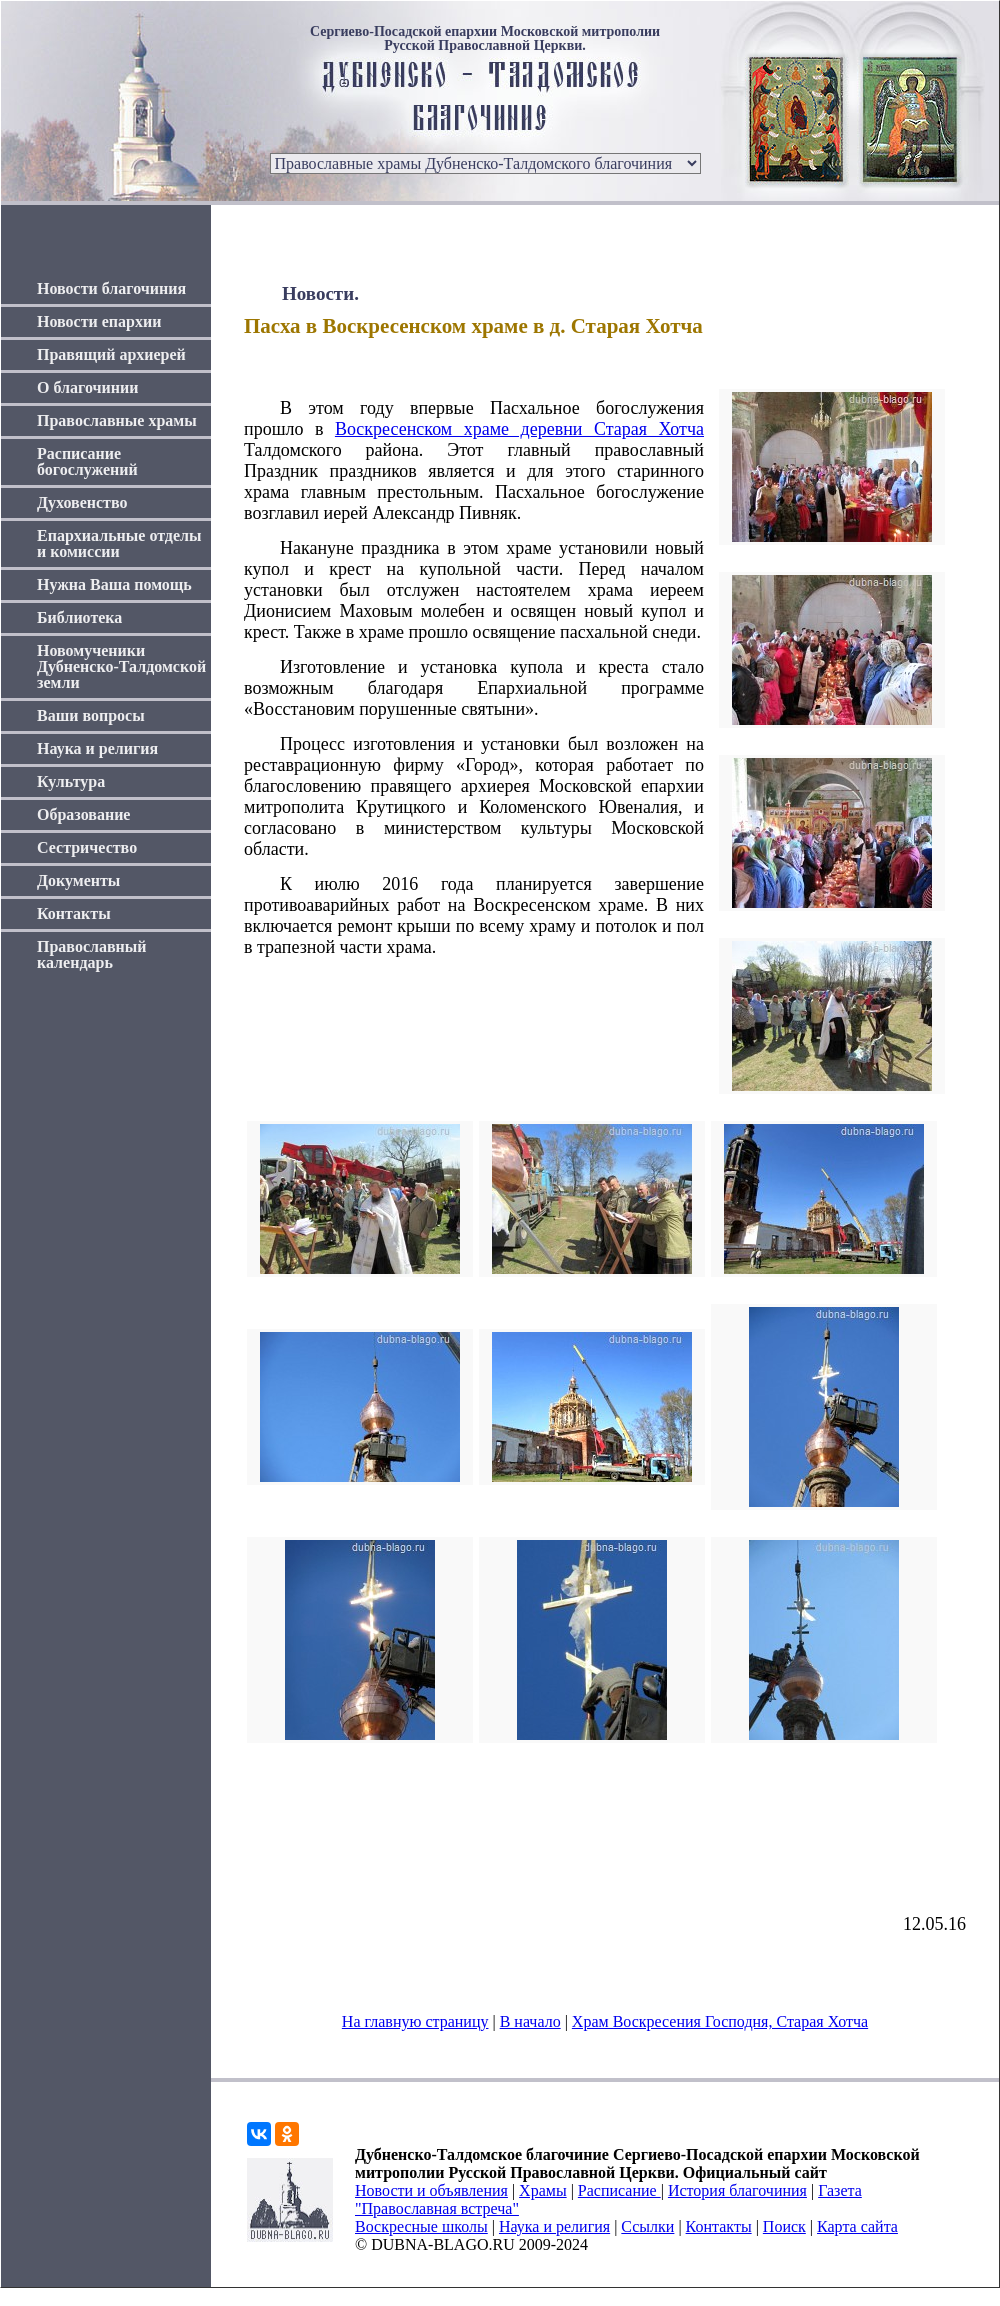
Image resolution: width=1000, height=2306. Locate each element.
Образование (83, 814)
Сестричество (87, 847)
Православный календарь (92, 954)
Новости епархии (99, 321)
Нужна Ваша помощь (114, 584)
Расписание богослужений (87, 461)
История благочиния (737, 2190)
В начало (530, 2021)
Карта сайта (857, 2226)
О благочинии (87, 387)
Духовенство (82, 502)
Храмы (543, 2190)
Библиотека (79, 617)
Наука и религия (97, 748)
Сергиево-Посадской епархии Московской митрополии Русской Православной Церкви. (485, 39)
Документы (78, 880)
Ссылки (647, 2226)
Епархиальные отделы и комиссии (119, 543)
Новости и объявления (431, 2190)
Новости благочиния (111, 288)
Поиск (784, 2226)
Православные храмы (117, 420)
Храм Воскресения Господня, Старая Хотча (720, 2021)
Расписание (619, 2190)
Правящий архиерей (111, 354)
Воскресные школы (421, 2226)
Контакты (74, 913)
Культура (71, 781)
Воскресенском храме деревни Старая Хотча (519, 429)
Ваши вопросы (91, 715)
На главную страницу (415, 2021)
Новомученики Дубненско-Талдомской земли (121, 666)
